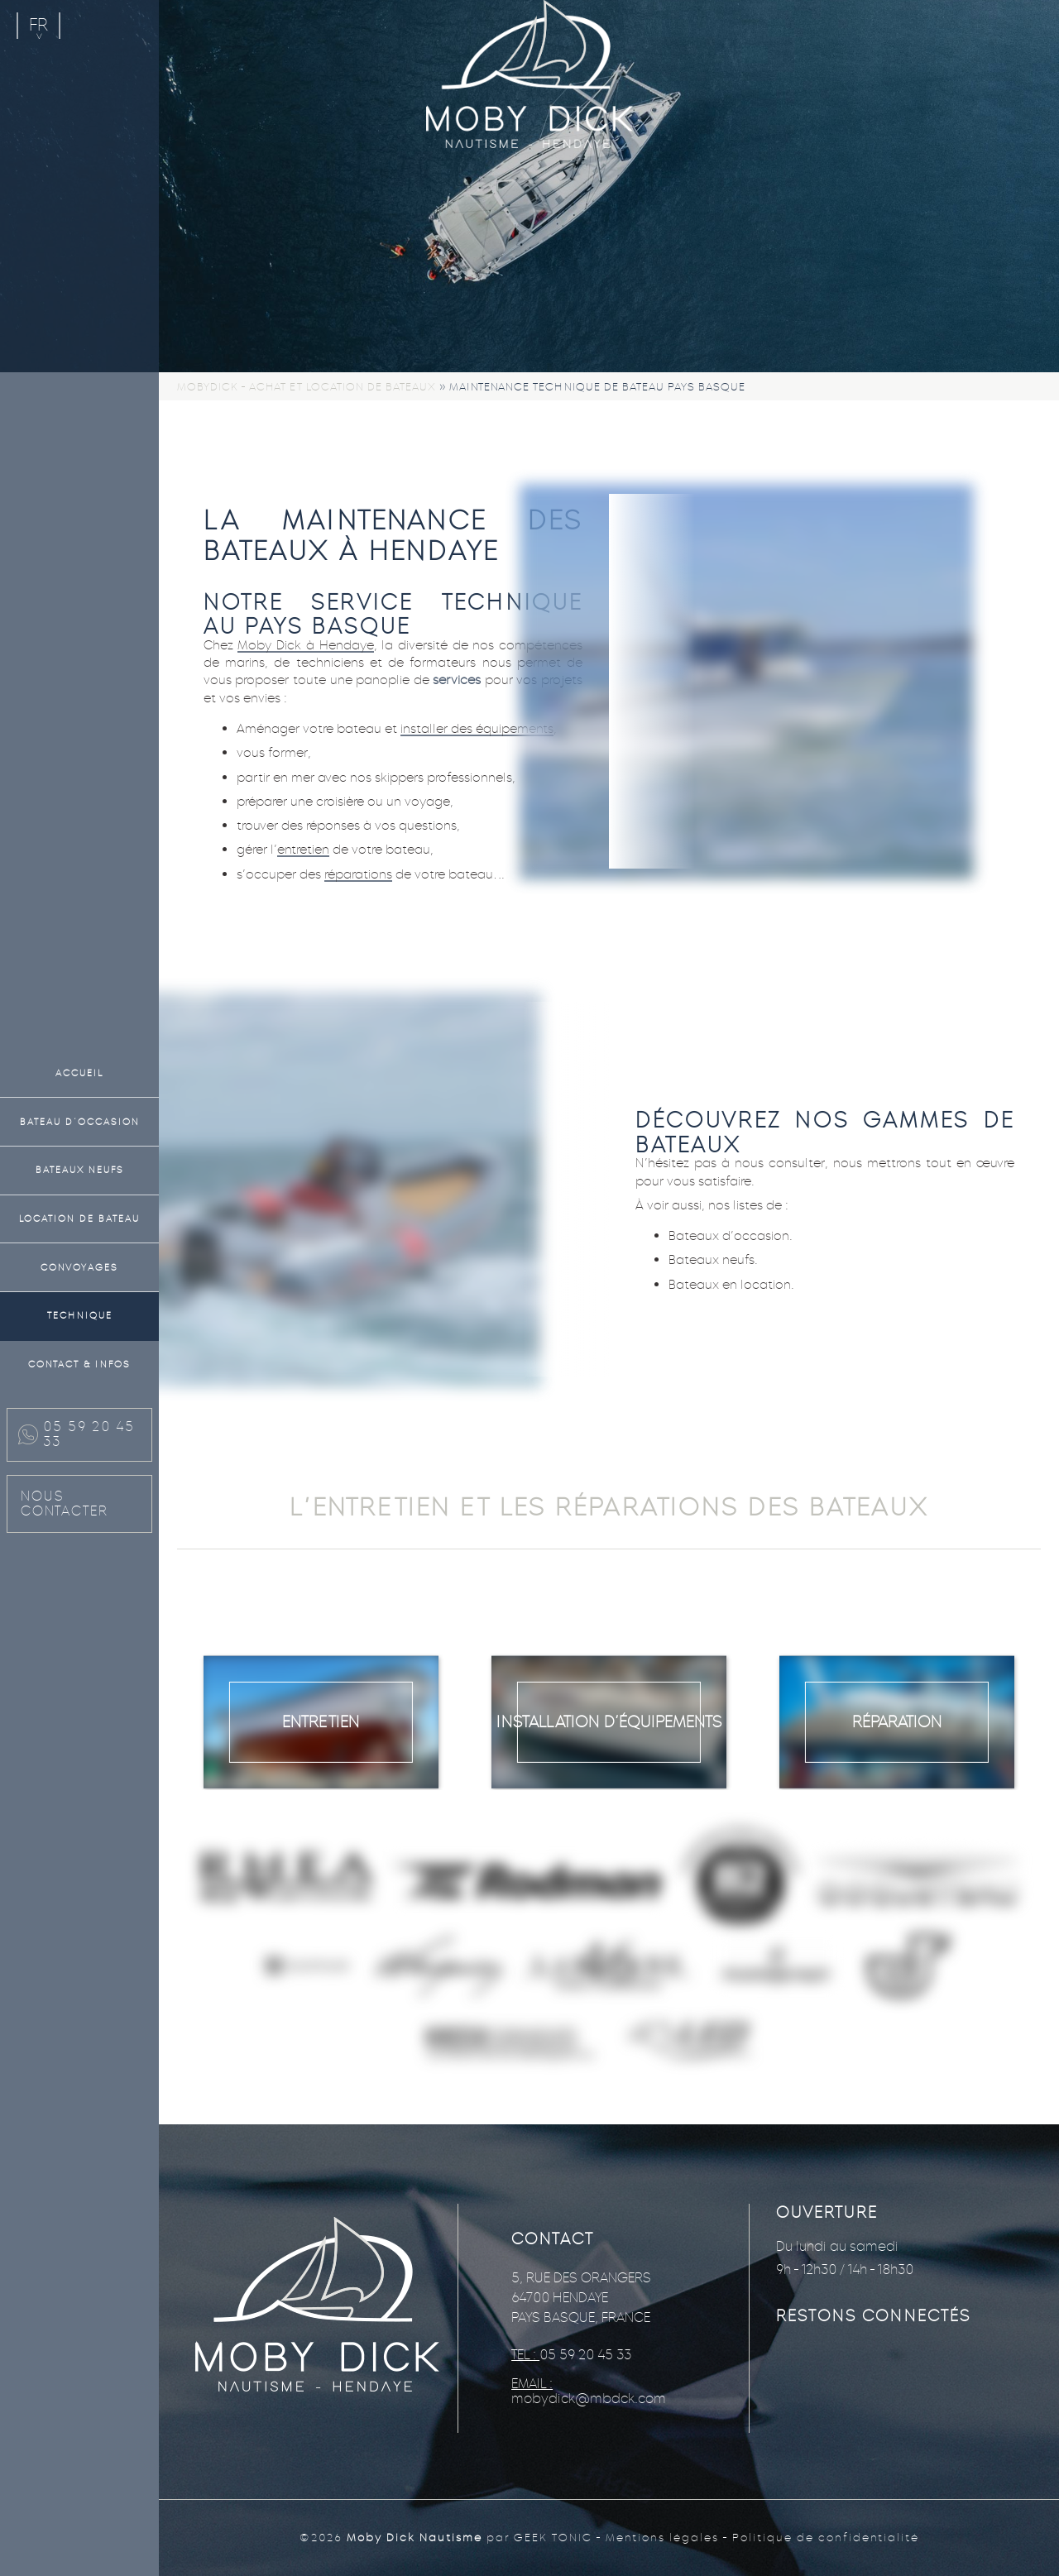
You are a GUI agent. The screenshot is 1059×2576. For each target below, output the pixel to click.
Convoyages (79, 1267)
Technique (80, 1315)
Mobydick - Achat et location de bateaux (306, 387)
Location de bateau (79, 1218)
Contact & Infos (79, 1364)
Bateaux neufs (80, 1169)
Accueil (79, 1073)
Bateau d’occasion (80, 1122)
